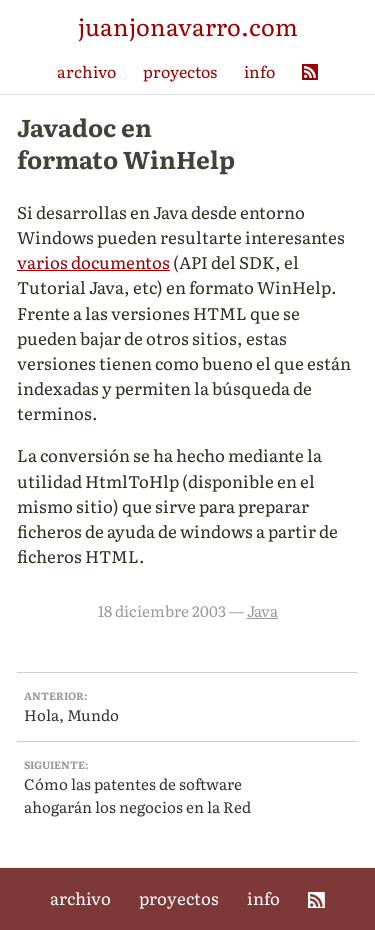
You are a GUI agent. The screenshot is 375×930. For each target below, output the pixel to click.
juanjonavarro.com (188, 25)
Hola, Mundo (187, 707)
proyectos (180, 71)
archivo (86, 71)
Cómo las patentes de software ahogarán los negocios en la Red (187, 787)
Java (262, 610)
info (259, 71)
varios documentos (93, 261)
